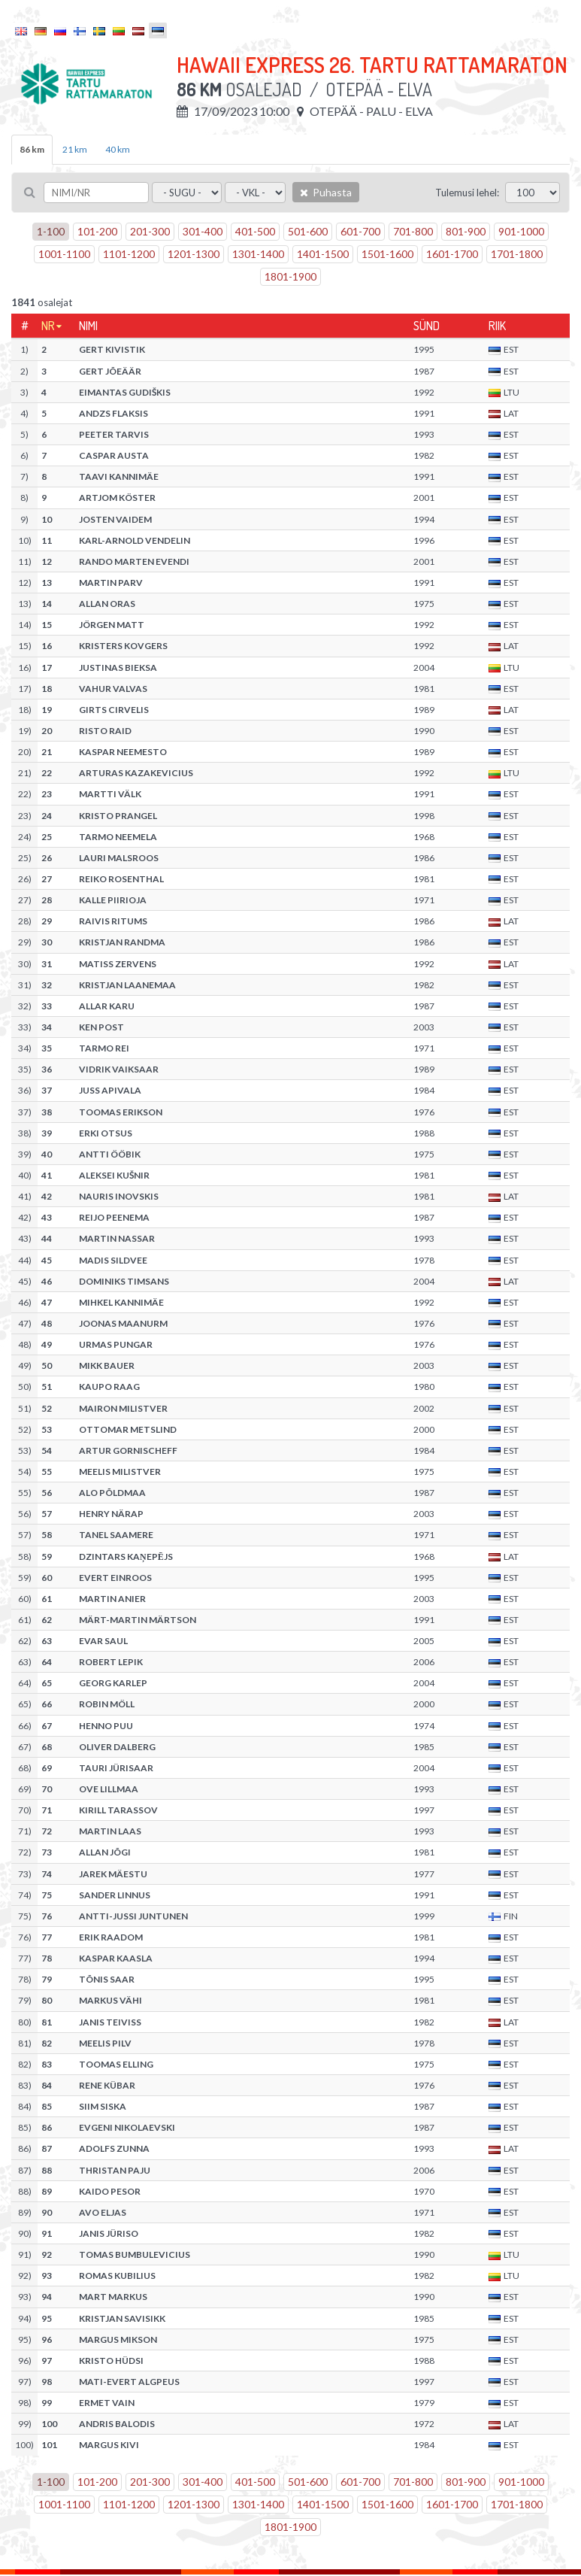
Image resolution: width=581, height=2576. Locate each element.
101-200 (97, 231)
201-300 (150, 231)
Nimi (88, 325)
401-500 (255, 231)
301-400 (202, 231)
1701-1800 (517, 253)
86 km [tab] (32, 149)
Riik (497, 325)
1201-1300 (193, 253)
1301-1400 (258, 253)
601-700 (360, 231)
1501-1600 (387, 253)
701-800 (413, 231)
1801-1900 (290, 276)
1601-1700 (452, 253)
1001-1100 (64, 253)
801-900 (466, 231)
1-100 (51, 231)
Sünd (426, 325)
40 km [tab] (117, 149)
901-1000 (521, 231)
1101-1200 (129, 253)
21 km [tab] (74, 149)
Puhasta (326, 192)
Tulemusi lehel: (467, 193)
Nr (48, 325)
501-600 (308, 231)
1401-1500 (323, 253)
